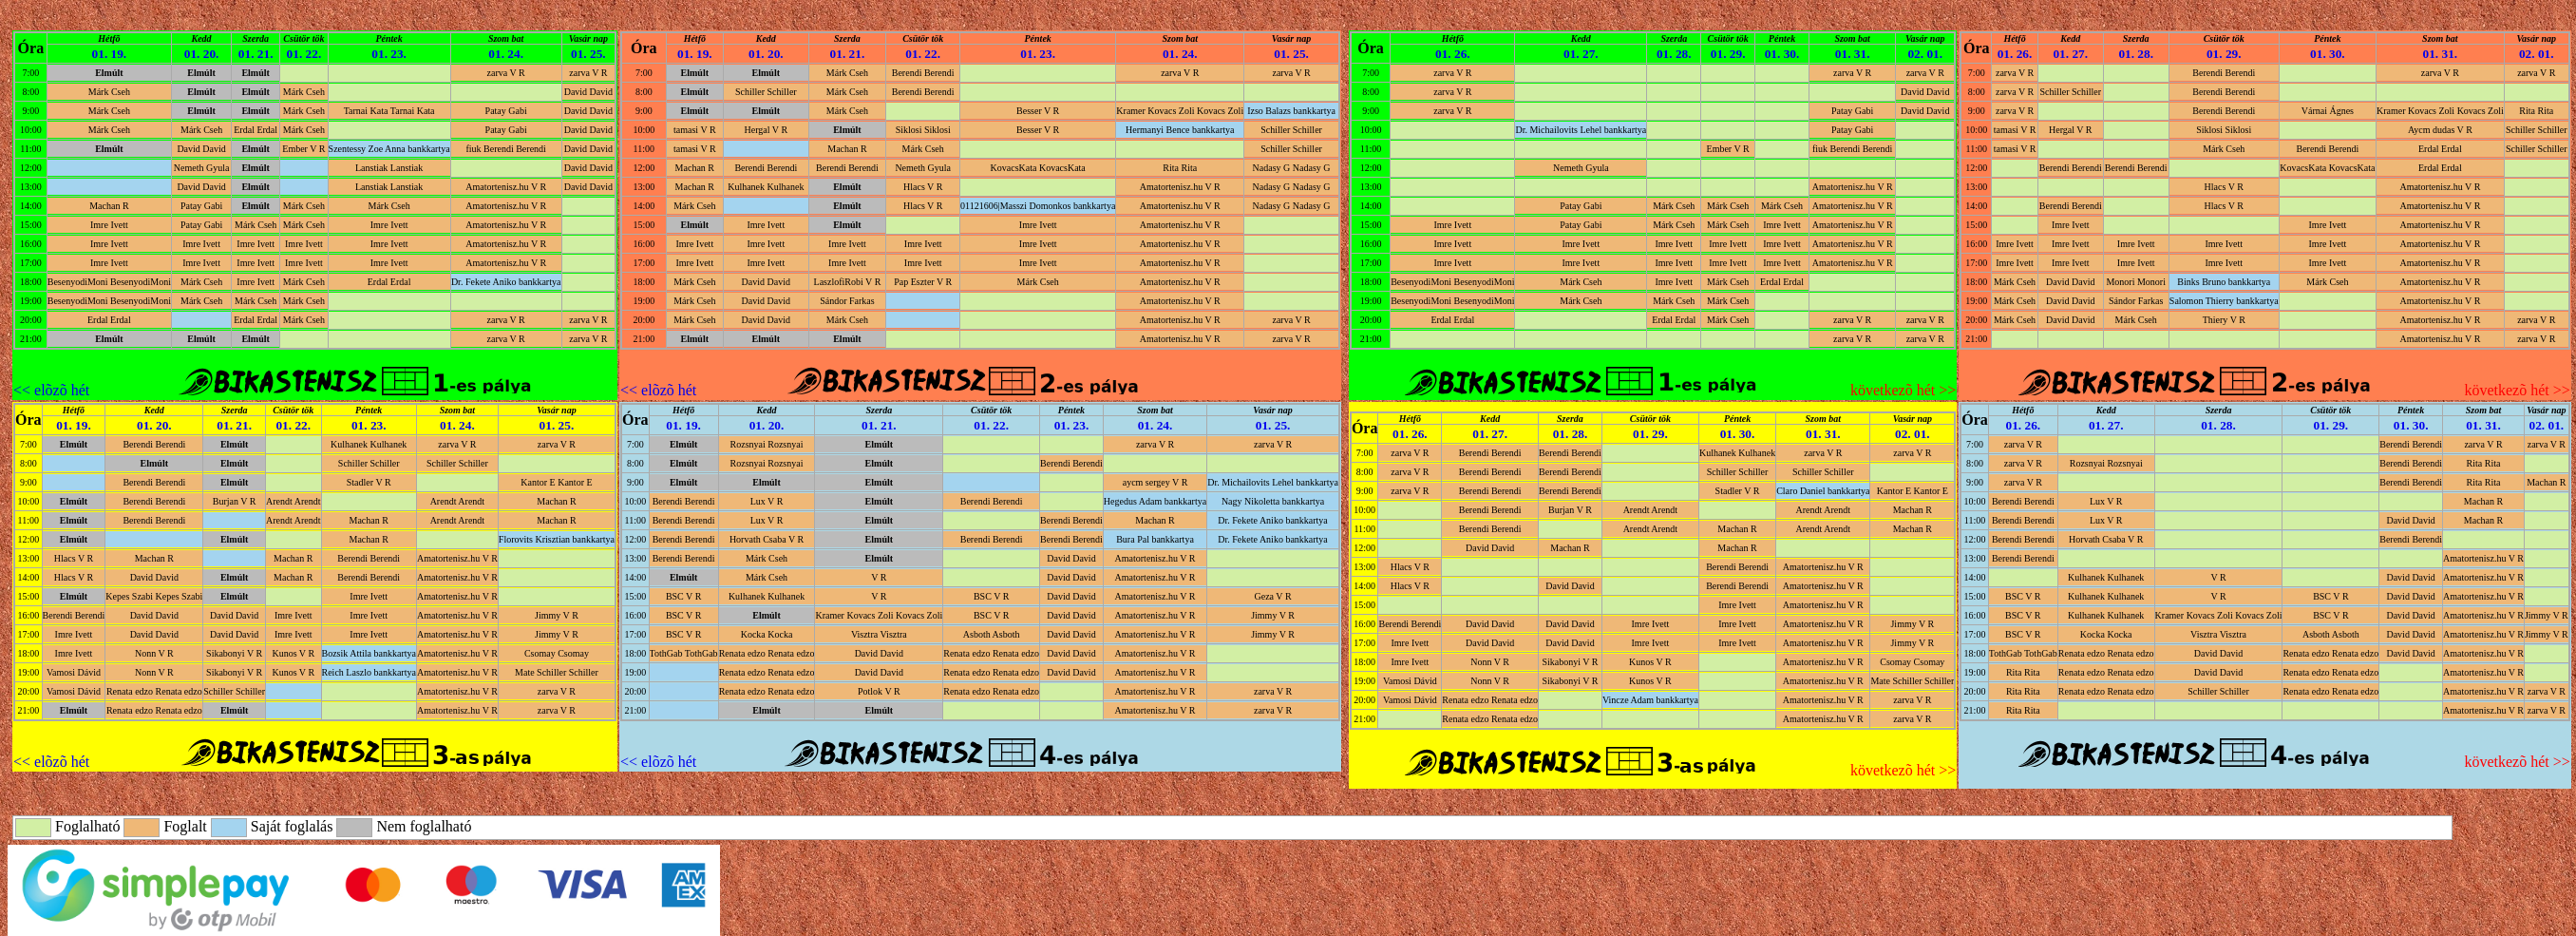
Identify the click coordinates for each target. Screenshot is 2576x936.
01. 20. (201, 54)
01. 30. (1782, 54)
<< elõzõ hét (51, 390)
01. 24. (505, 54)
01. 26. (1452, 54)
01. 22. (304, 54)
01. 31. (1852, 54)
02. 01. (1924, 54)
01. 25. (588, 54)
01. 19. (109, 54)
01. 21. (256, 54)
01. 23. (389, 54)
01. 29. (1728, 54)
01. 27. (1581, 54)
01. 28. (1674, 54)
